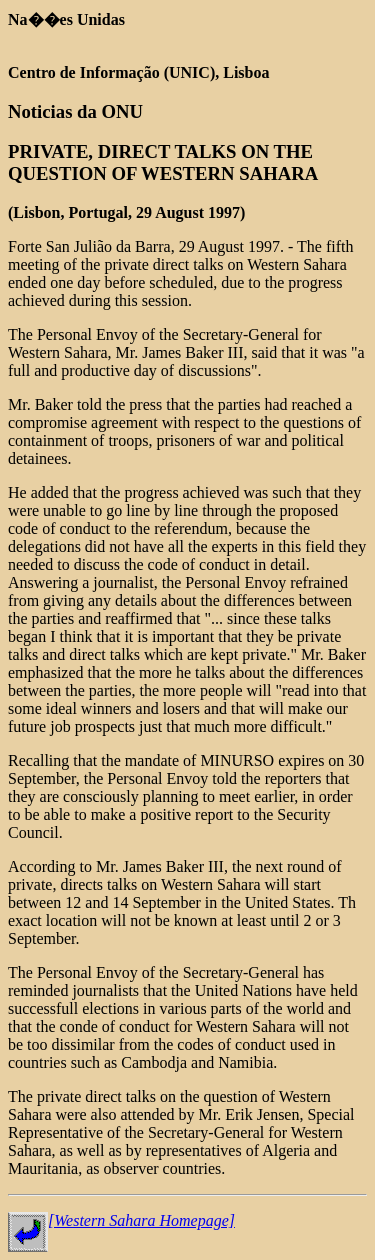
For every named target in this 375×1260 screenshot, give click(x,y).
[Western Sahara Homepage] (141, 1220)
